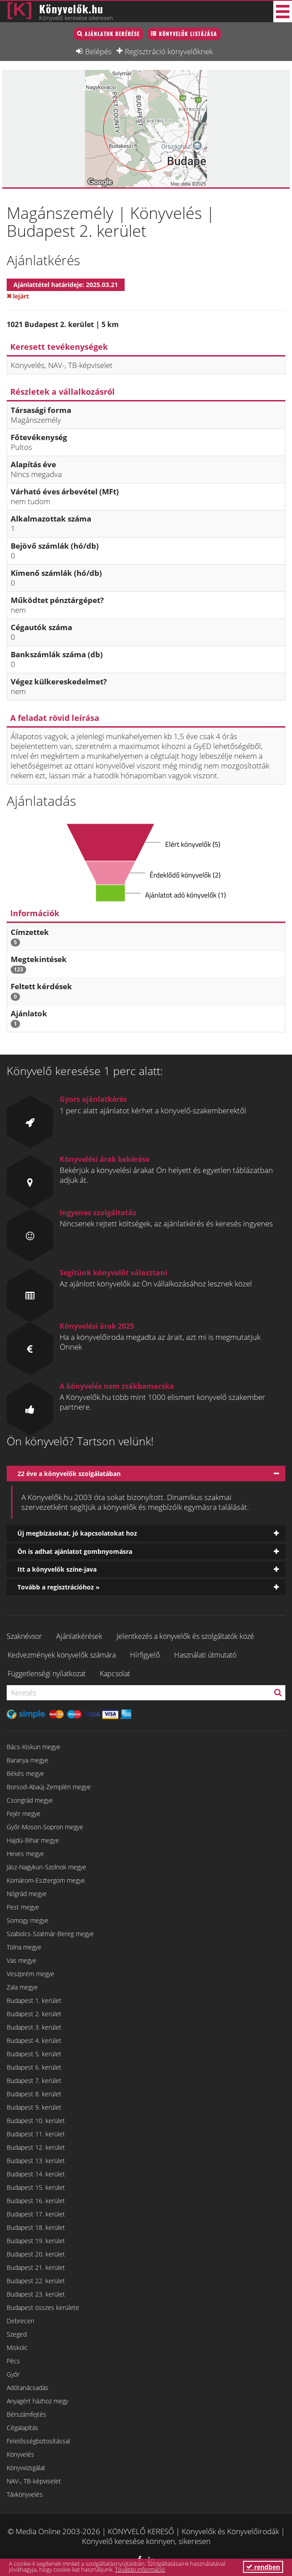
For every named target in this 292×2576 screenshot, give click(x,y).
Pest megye (23, 1907)
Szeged (17, 2334)
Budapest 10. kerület (36, 2120)
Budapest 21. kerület (36, 2267)
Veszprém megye (30, 1973)
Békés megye (25, 1773)
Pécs (13, 2361)
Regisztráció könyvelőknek (169, 51)
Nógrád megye (27, 1893)
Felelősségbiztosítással (38, 2441)
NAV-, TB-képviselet (34, 2481)
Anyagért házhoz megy (37, 2401)
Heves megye (25, 1853)
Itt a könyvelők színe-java (57, 1569)
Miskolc (17, 2347)
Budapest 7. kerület (34, 2080)
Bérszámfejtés (26, 2414)
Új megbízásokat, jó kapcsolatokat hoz (77, 1533)
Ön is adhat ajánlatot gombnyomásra (74, 1551)
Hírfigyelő (145, 1655)
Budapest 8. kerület (34, 2094)
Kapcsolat (115, 1673)
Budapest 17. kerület (36, 2214)
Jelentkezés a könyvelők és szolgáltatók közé (185, 1636)
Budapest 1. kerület (34, 2000)
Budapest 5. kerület (34, 2054)
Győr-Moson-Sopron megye (45, 1827)
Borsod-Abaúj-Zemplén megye (49, 1787)
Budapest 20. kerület (36, 2254)
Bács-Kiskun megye (34, 1747)
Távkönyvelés (25, 2494)
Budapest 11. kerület (36, 2134)
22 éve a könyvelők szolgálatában (69, 1473)
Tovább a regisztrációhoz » (58, 1587)
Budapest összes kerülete (43, 2307)
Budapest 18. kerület (36, 2227)
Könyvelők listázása (188, 33)
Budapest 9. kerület (34, 2107)
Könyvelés (20, 2454)
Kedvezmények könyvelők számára (62, 1655)
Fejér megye (24, 1813)
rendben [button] (263, 2567)
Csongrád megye (30, 1800)
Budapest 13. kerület (36, 2160)
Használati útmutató (205, 1655)
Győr (13, 2374)
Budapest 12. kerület (36, 2147)
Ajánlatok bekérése (112, 33)
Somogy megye (28, 1920)
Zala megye (22, 1987)
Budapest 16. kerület (36, 2200)
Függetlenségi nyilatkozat (46, 1673)
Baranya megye (28, 1760)
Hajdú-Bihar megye (33, 1840)
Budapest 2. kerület (34, 2014)
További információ (140, 2569)
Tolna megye (24, 1947)
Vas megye (21, 1960)
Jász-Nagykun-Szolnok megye (46, 1867)
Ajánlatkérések (79, 1636)
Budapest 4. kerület (34, 2040)
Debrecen (20, 2321)
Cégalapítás (22, 2427)
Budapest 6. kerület (34, 2067)
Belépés (98, 51)
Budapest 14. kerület (36, 2174)
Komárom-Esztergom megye (46, 1880)
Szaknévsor (24, 1636)
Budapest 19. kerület (36, 2240)
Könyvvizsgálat (26, 2467)
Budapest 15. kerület (36, 2187)
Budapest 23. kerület (36, 2294)
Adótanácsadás (28, 2387)
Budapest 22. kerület (36, 2281)
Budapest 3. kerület (34, 2027)
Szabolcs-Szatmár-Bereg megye (50, 1933)
